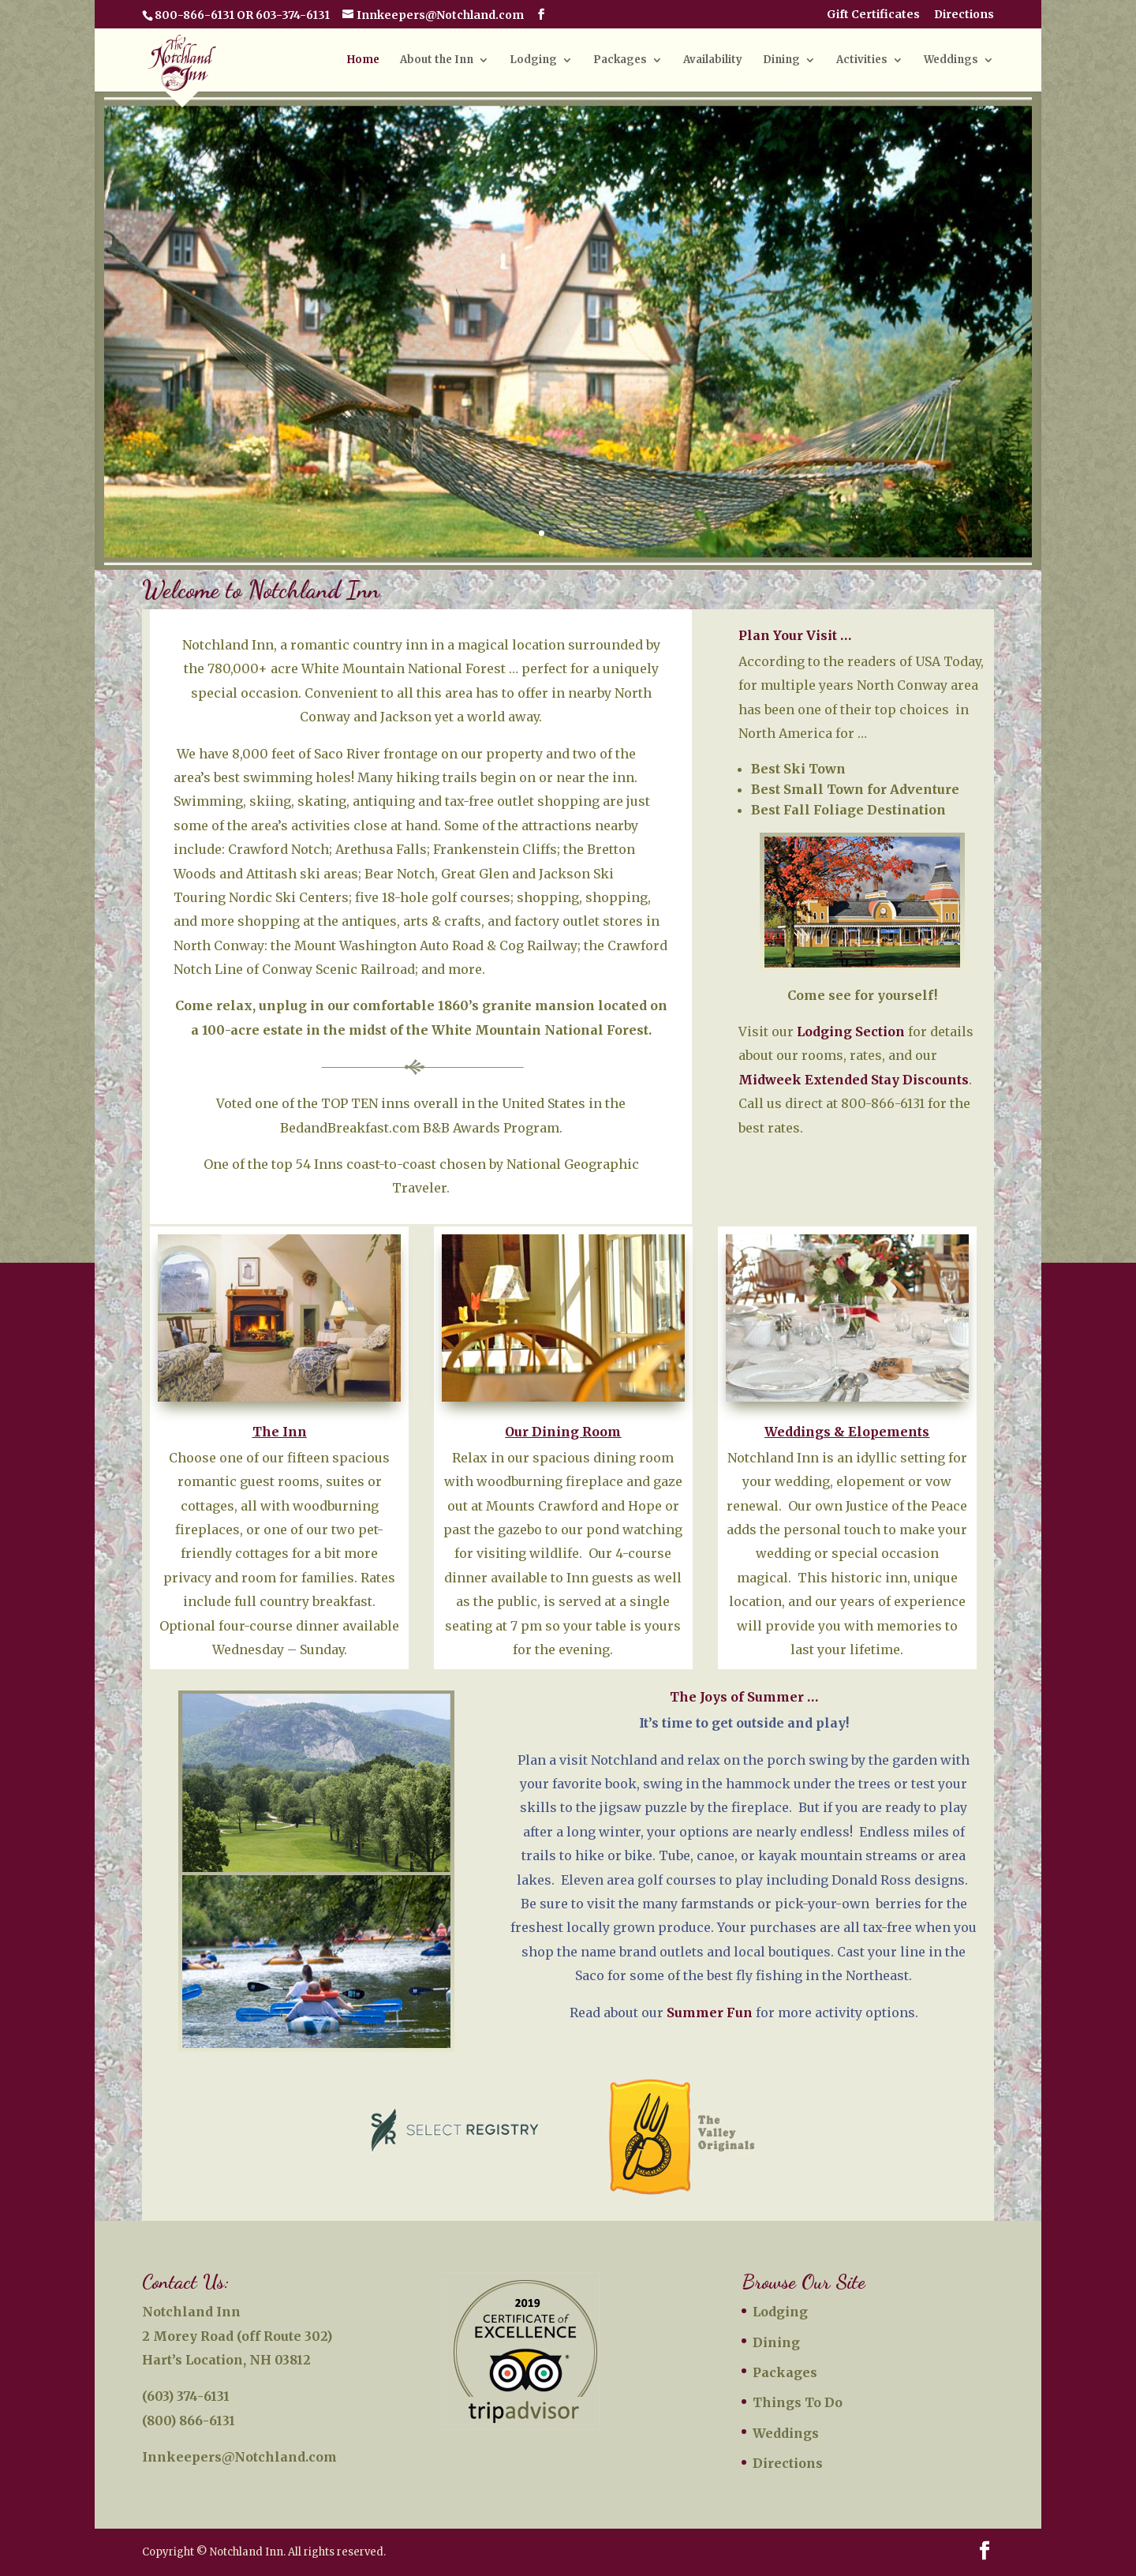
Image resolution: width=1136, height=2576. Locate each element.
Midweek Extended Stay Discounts (853, 1080)
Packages (620, 60)
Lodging (533, 60)
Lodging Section (851, 1031)
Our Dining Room (563, 1432)
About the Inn (436, 60)
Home (363, 60)
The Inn (279, 1432)
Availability (712, 60)
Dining (781, 60)
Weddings (951, 60)
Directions (964, 15)
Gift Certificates (873, 15)
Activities (862, 60)
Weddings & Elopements (846, 1432)
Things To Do (798, 2402)
